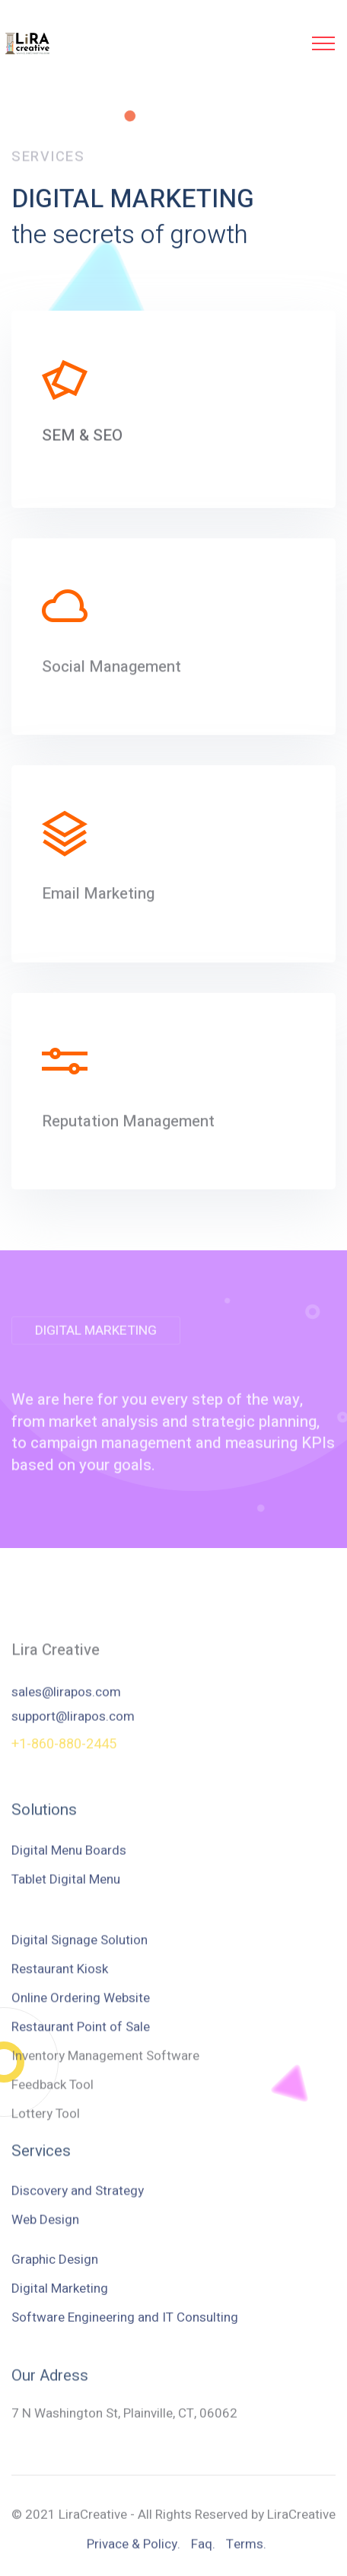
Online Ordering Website (80, 2095)
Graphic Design (54, 2301)
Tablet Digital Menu (65, 1893)
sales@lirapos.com (66, 1715)
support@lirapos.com (73, 1740)
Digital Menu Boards (68, 1864)
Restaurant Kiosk (59, 2066)
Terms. (246, 2555)
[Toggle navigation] (324, 43)
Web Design (45, 2234)
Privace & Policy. (133, 2555)
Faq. (203, 2555)
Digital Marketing (59, 2330)
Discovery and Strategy (77, 2205)
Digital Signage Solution (79, 2038)
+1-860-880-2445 (63, 1754)
